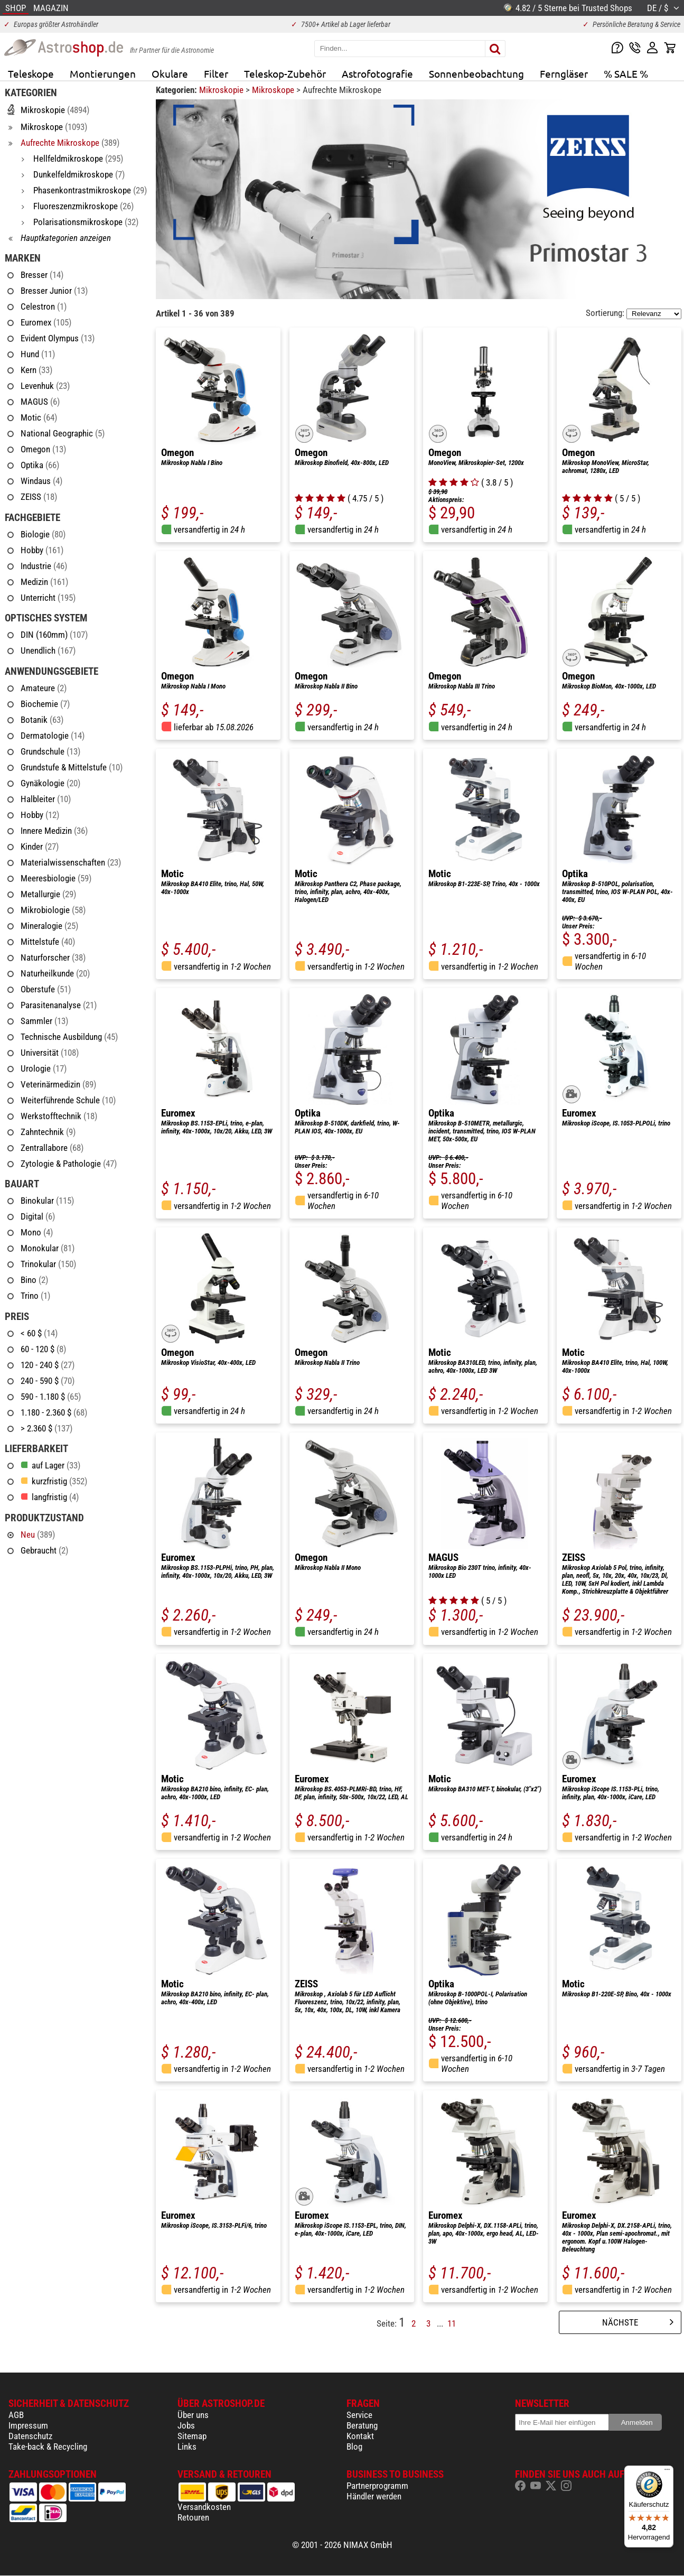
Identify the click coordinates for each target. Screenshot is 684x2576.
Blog (354, 2446)
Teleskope (31, 73)
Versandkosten (204, 2506)
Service (359, 2415)
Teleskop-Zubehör (285, 73)
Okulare (170, 73)
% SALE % (626, 73)
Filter (216, 73)
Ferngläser (564, 73)
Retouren (193, 2517)
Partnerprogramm (377, 2485)
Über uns (193, 2415)
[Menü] (667, 2472)
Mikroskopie (222, 90)
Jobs (186, 2425)
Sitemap (192, 2436)
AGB (16, 2415)
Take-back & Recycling (47, 2446)
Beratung (362, 2425)
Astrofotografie (377, 73)
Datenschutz (30, 2436)
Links (186, 2446)
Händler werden (373, 2496)
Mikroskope (274, 90)
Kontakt (360, 2436)
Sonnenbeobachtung (476, 73)
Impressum (28, 2425)
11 (451, 2323)
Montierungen (103, 73)
